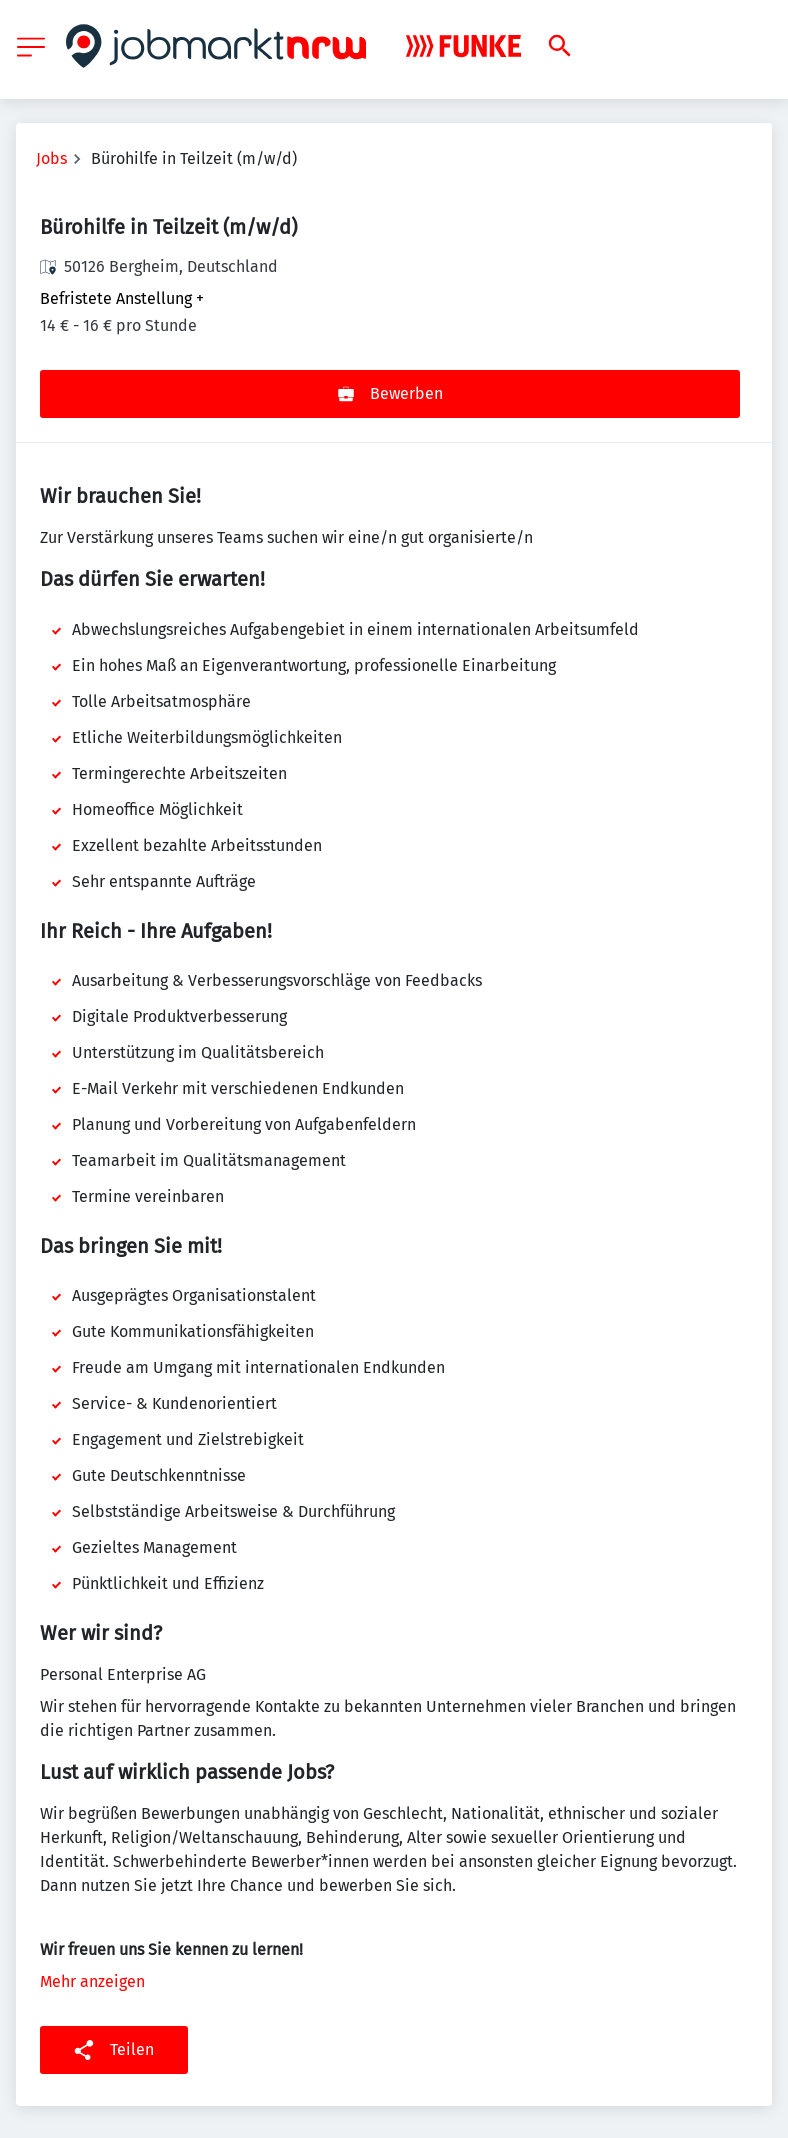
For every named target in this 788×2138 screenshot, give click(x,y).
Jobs (51, 158)
